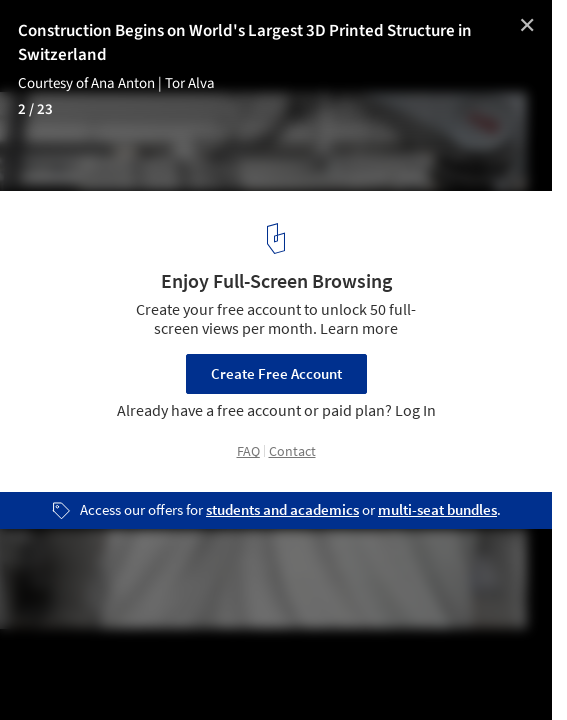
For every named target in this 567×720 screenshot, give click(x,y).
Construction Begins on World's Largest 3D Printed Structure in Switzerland (245, 43)
